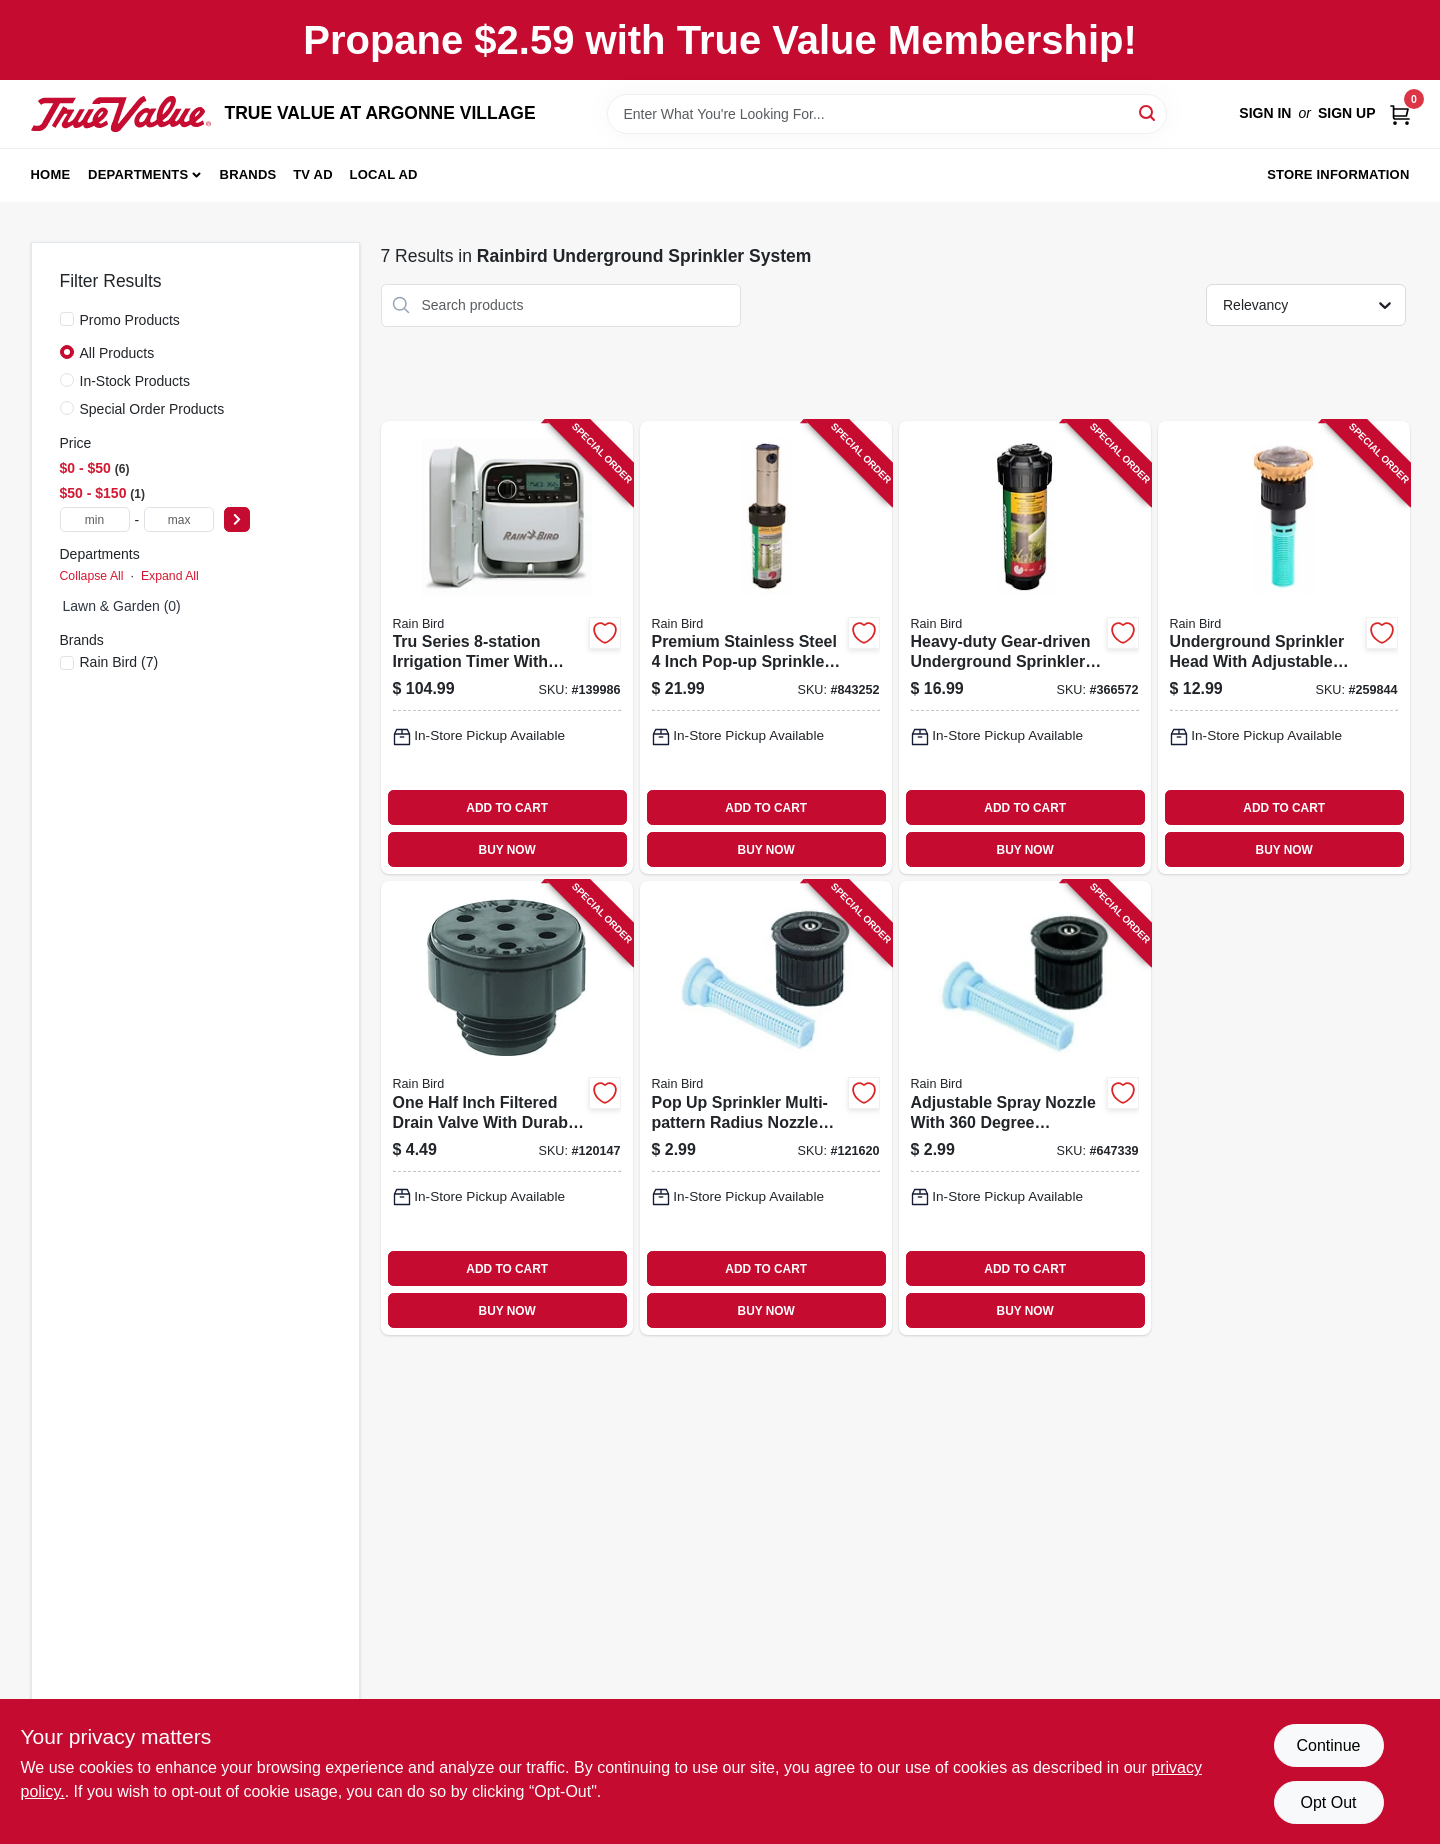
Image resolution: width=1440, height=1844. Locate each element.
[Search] (1148, 112)
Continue (1328, 1745)
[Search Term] (887, 114)
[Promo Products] (67, 319)
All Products (117, 353)
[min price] (95, 519)
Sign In (1265, 113)
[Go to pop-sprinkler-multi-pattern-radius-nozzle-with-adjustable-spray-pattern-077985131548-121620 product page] (766, 1108)
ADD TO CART (507, 808)
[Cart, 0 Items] (1400, 113)
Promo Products (130, 320)
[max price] (179, 519)
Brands (248, 174)
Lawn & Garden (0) (122, 606)
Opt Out (1328, 1802)
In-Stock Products (135, 381)
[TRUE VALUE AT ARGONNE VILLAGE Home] (121, 114)
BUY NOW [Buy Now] (507, 850)
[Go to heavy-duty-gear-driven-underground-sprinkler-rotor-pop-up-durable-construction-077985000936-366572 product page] (1025, 648)
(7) (119, 662)
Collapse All (92, 576)
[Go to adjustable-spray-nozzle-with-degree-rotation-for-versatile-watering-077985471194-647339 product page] (1025, 1108)
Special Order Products (152, 409)
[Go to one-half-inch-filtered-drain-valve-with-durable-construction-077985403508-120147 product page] (507, 1108)
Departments (138, 174)
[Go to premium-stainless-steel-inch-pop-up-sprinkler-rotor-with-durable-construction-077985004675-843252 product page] (766, 648)
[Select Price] (237, 519)
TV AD (313, 174)
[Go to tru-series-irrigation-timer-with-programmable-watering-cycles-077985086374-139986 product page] (507, 648)
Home (51, 174)
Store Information (1338, 174)
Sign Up (1347, 113)
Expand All (170, 576)
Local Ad (384, 174)
